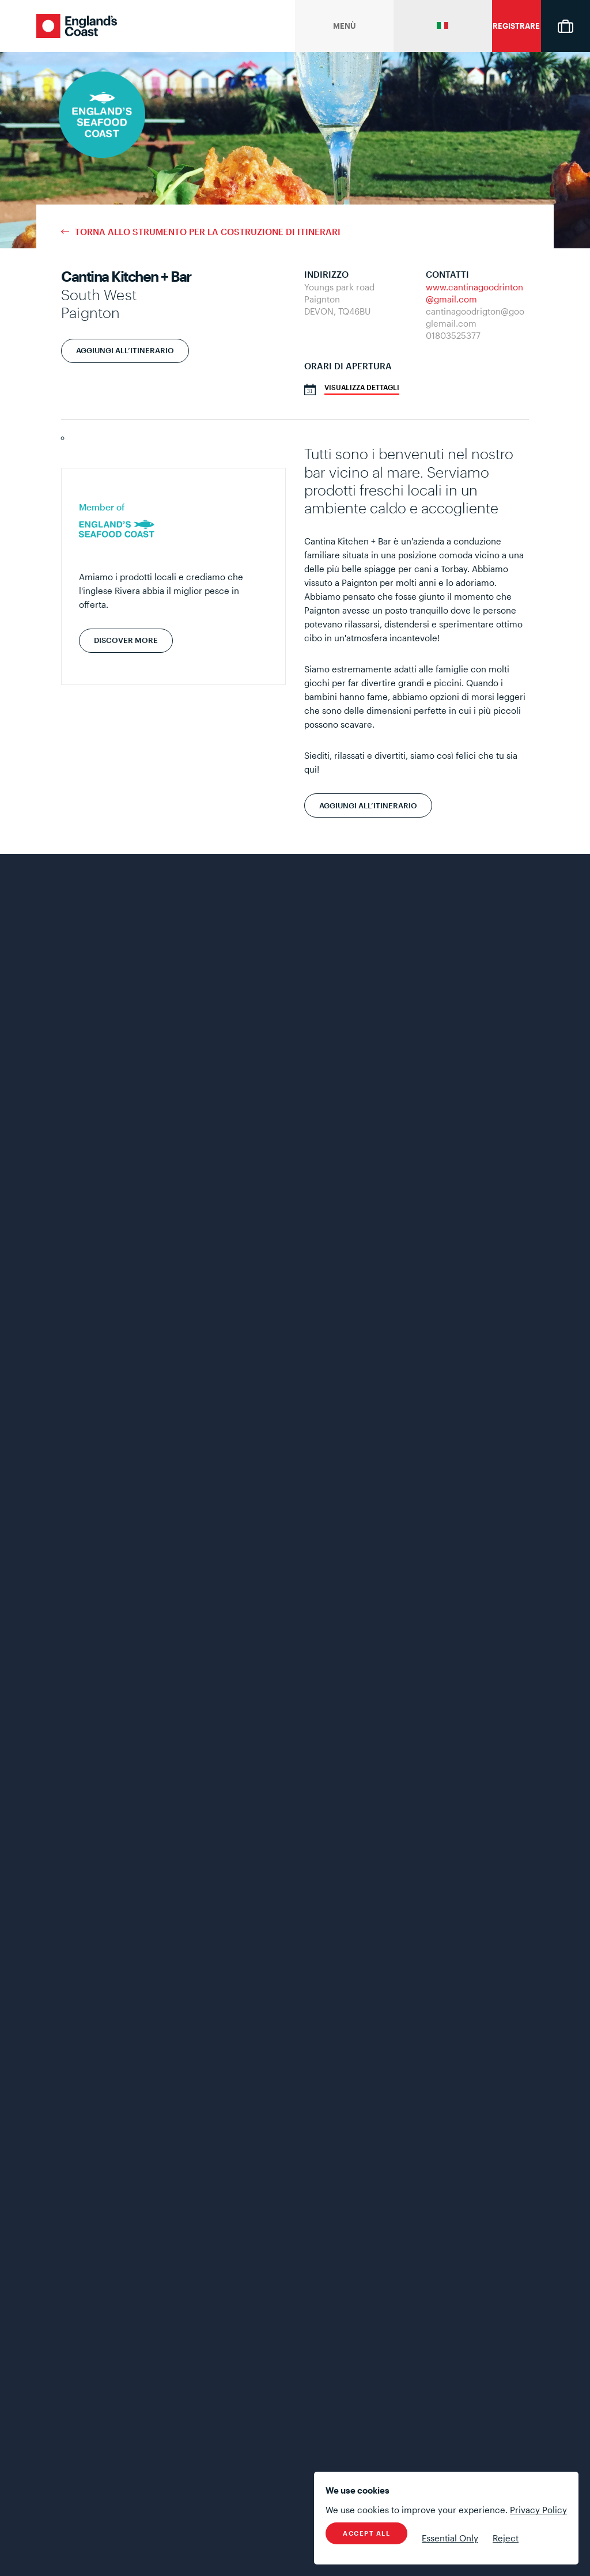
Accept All (366, 2533)
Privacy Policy (538, 2510)
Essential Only (450, 2538)
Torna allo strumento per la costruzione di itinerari (208, 232)
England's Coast (76, 26)
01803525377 (453, 335)
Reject (506, 2538)
